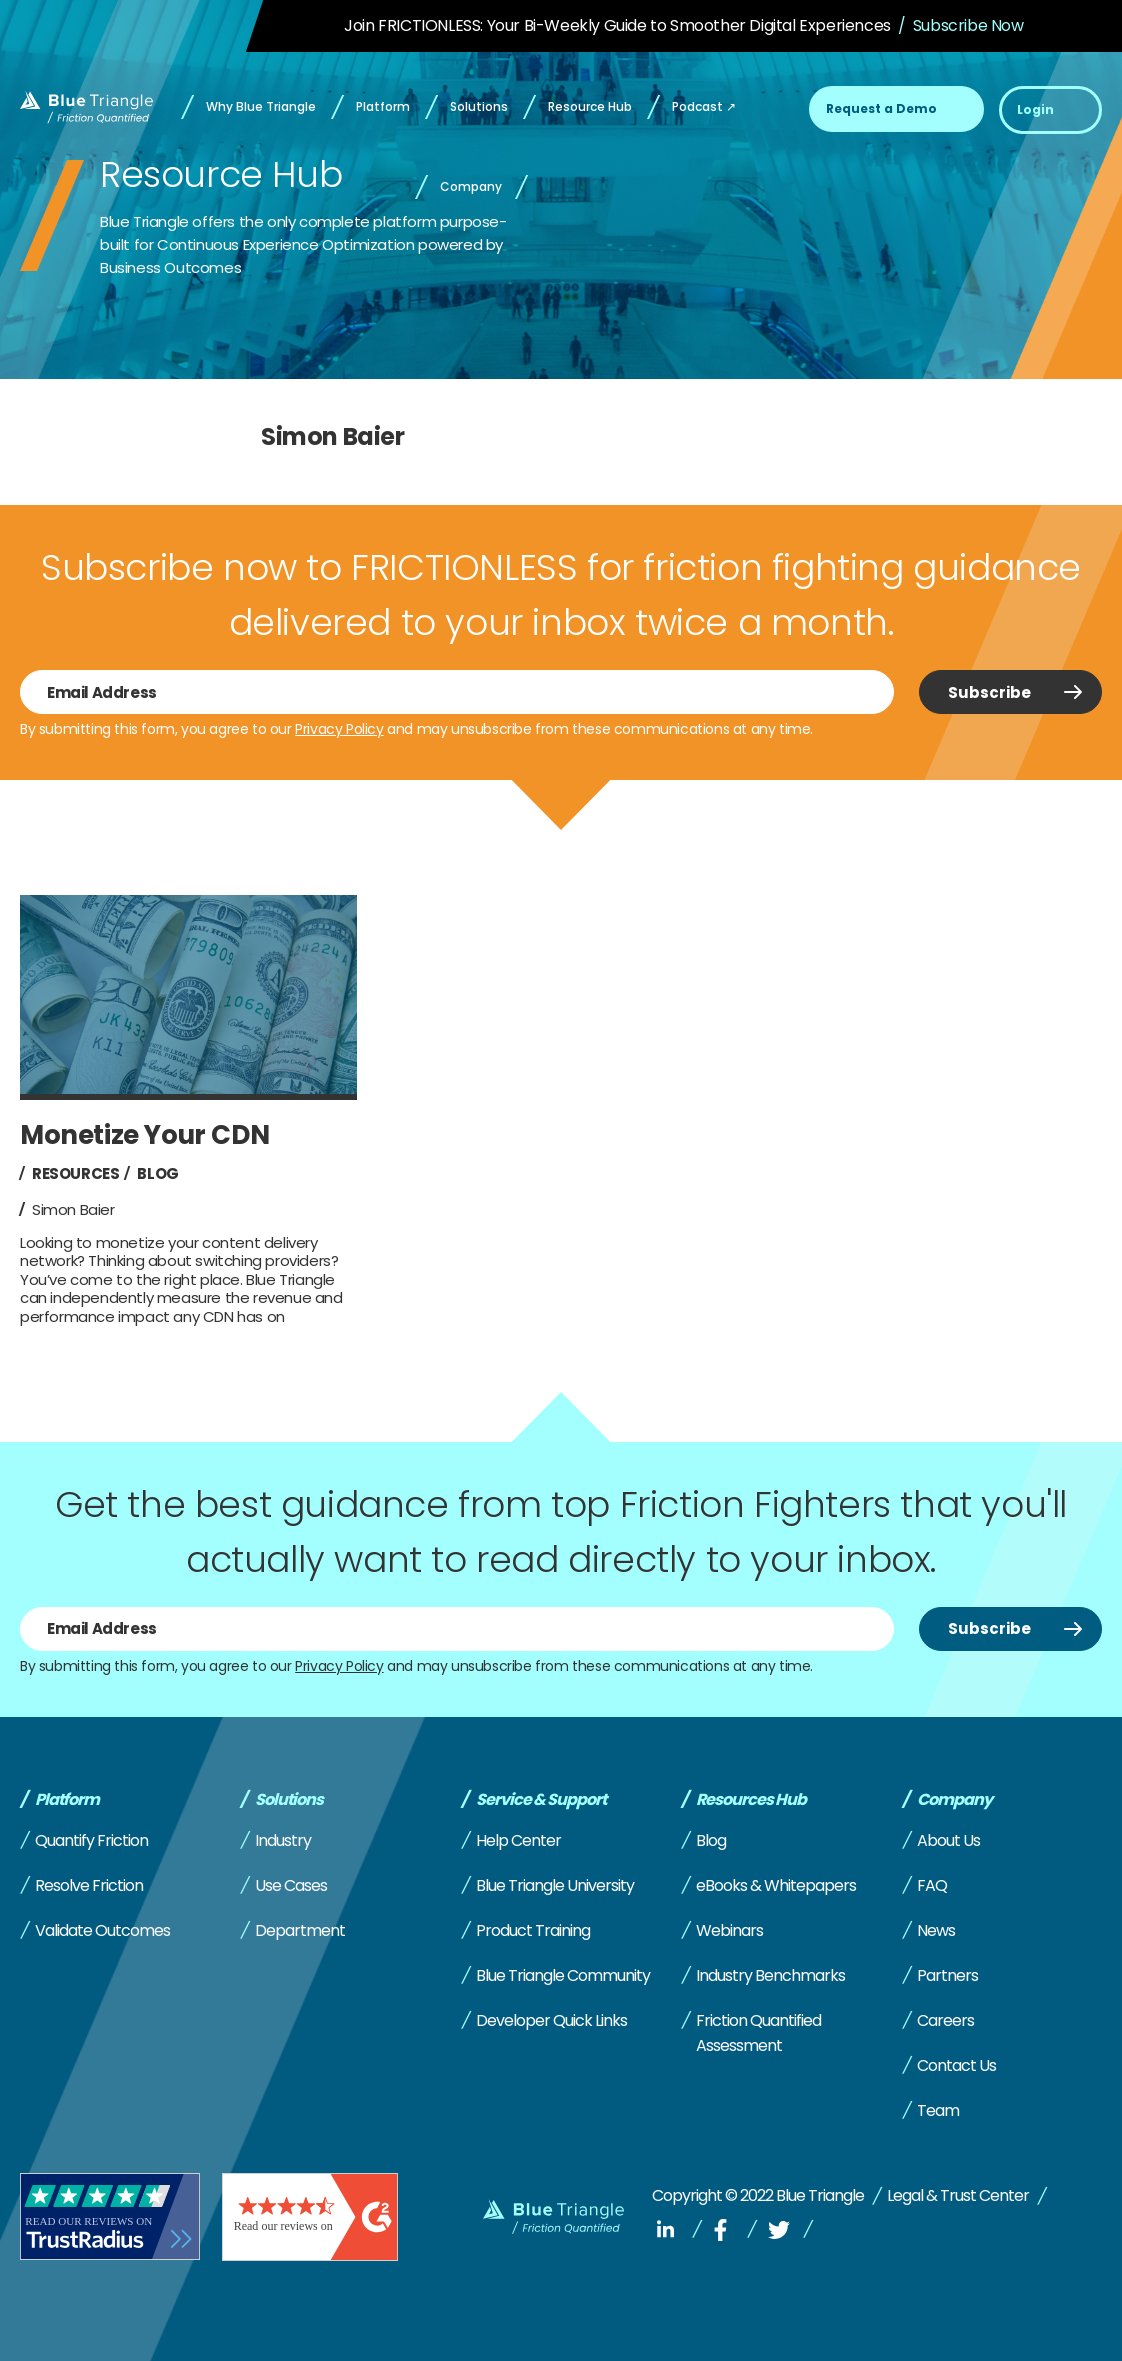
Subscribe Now (968, 25)
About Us (948, 1840)
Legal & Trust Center (958, 2195)
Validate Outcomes (102, 1930)
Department (300, 1930)
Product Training (533, 1930)
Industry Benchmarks (770, 1975)
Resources (75, 1173)
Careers (945, 2020)
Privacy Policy (339, 729)
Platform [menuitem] (383, 106)
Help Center (518, 1840)
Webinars (729, 1930)
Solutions (289, 1800)
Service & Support (541, 1800)
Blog (157, 1173)
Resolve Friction (89, 1885)
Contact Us (956, 2065)
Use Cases (291, 1885)
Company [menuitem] (471, 186)
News (936, 1930)
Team (938, 2110)
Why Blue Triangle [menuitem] (261, 106)
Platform (67, 1800)
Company (954, 1800)
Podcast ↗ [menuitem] (704, 106)
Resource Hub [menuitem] (590, 106)
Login (1035, 109)
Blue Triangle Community (563, 1975)
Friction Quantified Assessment (758, 2033)
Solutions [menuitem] (479, 106)
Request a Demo (881, 108)
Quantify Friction (91, 1840)
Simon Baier (73, 1209)
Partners (947, 1975)
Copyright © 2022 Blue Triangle (758, 2195)
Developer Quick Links (551, 2020)
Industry (283, 1840)
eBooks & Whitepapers (776, 1885)
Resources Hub (751, 1800)
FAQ (932, 1885)
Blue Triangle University (555, 1885)
